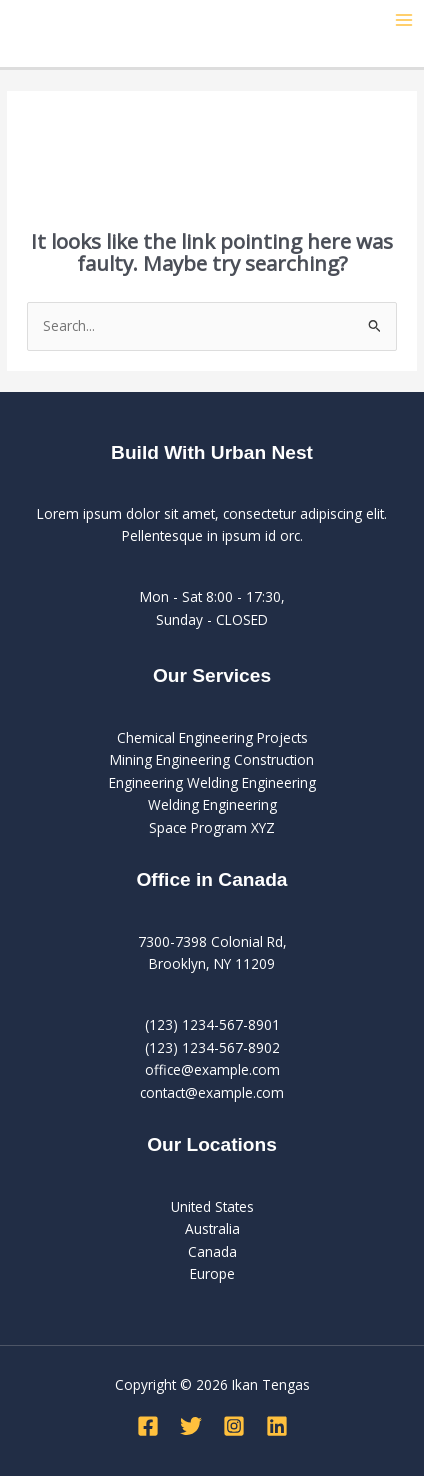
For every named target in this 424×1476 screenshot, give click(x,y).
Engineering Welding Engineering (212, 782)
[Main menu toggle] (404, 20)
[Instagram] (234, 1426)
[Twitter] (191, 1426)
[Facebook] (148, 1426)
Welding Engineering (212, 804)
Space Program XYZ (212, 827)
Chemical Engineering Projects (212, 737)
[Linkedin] (277, 1426)
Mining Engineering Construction (212, 759)
